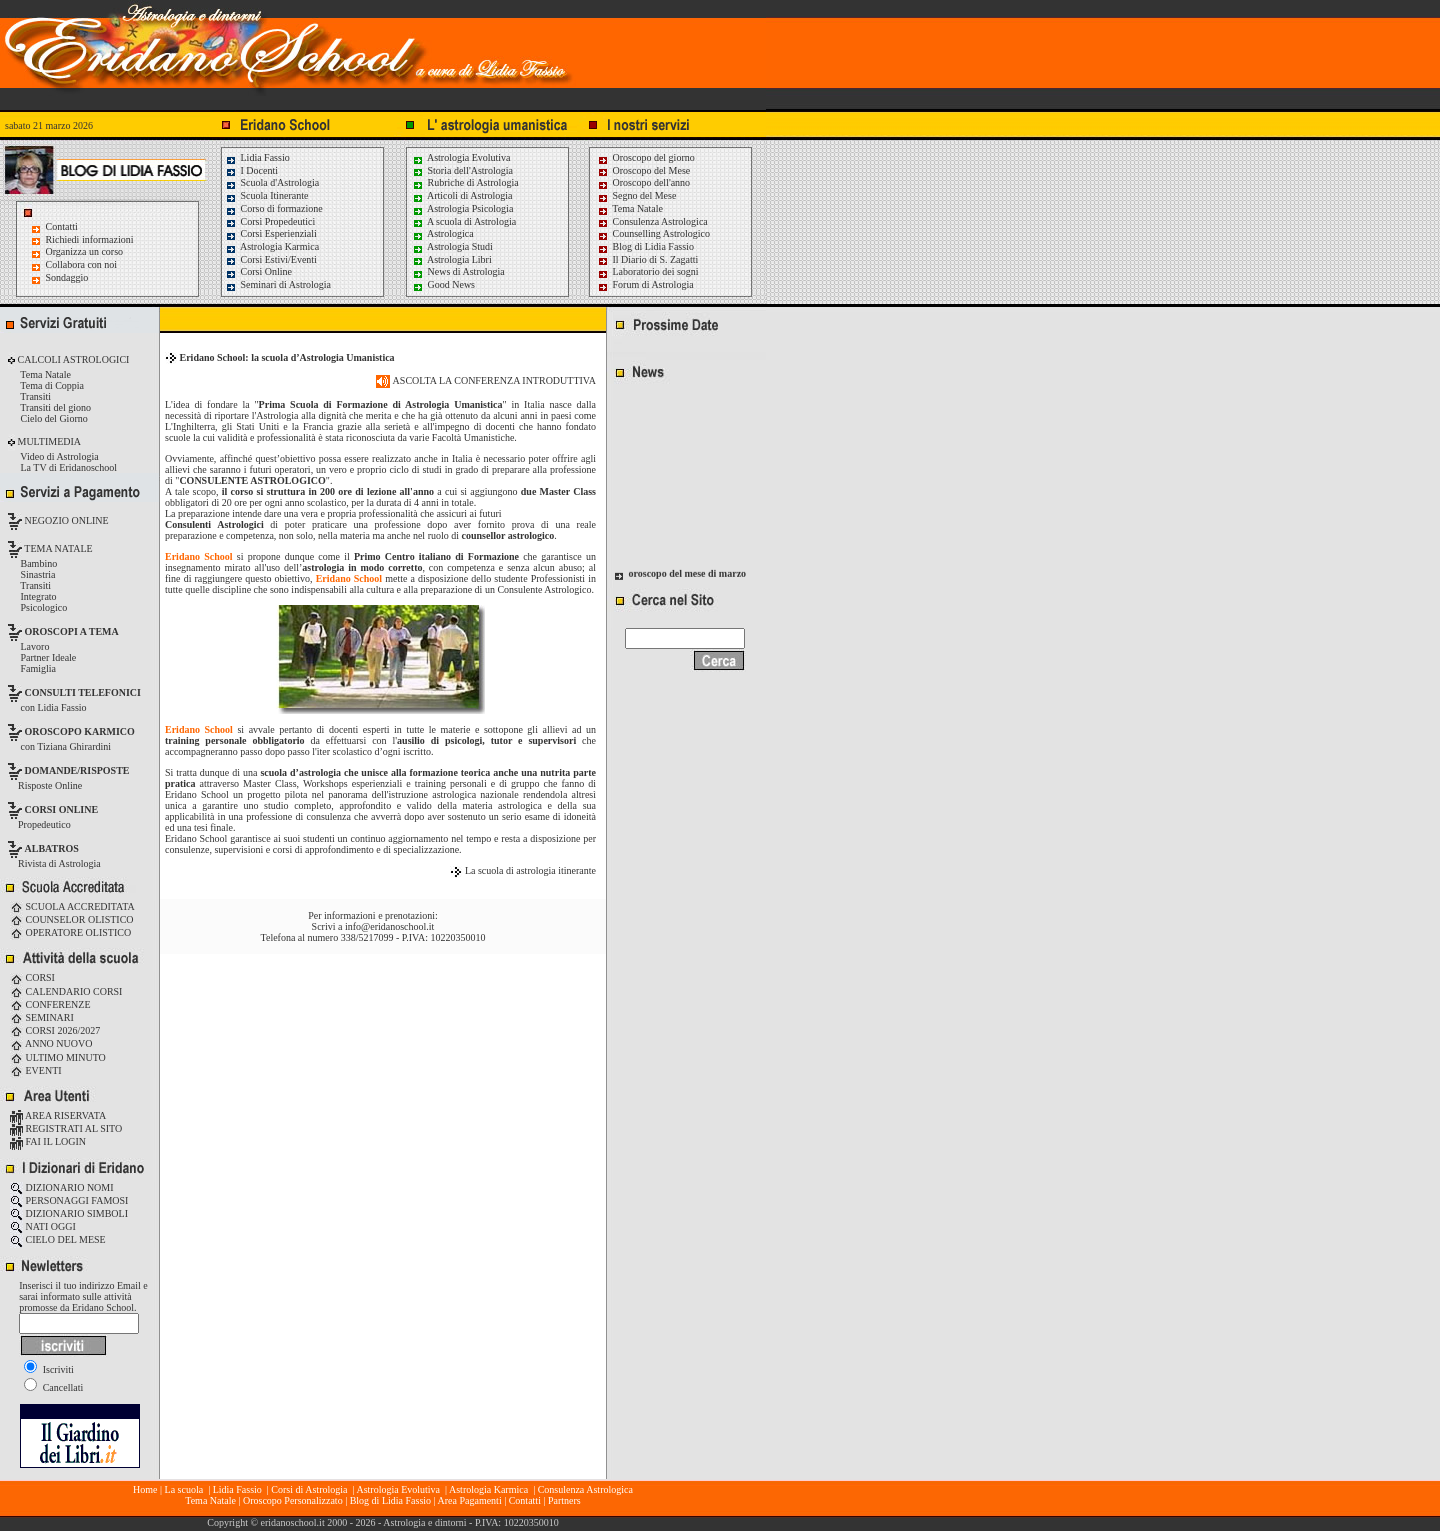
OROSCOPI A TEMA (72, 631)
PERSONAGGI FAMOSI (69, 1200)
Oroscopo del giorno (646, 157)
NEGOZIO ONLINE (65, 520)
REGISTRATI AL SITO (66, 1128)
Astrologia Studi (452, 246)
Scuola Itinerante (267, 195)
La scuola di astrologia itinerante (530, 870)
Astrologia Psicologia (462, 208)
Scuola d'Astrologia (272, 182)
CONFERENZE (50, 1004)
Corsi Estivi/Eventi (271, 259)
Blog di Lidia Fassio (645, 246)
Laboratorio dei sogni (648, 271)
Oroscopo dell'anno (652, 182)
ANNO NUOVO (51, 1043)
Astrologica (443, 233)
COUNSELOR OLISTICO (72, 919)
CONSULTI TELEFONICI (83, 692)
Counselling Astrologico (653, 233)
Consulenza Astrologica (652, 221)
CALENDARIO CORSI (66, 991)
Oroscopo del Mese (643, 170)
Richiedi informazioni (90, 239)
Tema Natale (630, 208)
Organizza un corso (85, 251)
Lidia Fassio (257, 157)
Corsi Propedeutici (270, 221)
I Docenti (251, 170)
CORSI (32, 977)
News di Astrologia (458, 271)
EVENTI (36, 1070)
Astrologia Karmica (272, 246)
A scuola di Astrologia (464, 221)
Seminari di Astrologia (278, 284)
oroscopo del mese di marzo (688, 575)
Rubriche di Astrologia (465, 182)
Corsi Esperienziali (271, 233)
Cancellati (53, 1387)
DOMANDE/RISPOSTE (77, 770)
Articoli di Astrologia (462, 195)
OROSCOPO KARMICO (80, 731)
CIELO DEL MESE (58, 1239)
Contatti (62, 226)
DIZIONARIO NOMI (62, 1187)
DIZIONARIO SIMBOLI (69, 1213)
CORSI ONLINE (62, 809)
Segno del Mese (636, 195)
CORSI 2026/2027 (55, 1030)
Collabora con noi (82, 264)
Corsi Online (258, 271)
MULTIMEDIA (48, 441)
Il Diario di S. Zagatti (647, 259)
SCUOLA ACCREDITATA (72, 906)
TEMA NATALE (57, 548)
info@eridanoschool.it (389, 926)
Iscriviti (49, 1369)
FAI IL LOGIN (48, 1141)
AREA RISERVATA (58, 1115)
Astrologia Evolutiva (461, 157)
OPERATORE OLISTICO (70, 932)
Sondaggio (67, 277)
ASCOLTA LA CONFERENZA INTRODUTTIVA (485, 380)
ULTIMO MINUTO (58, 1057)
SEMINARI (42, 1017)
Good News (443, 284)
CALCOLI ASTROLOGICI (72, 359)
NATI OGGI (43, 1226)
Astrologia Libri (452, 259)
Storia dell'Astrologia (462, 170)
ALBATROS (52, 848)
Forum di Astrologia (645, 284)
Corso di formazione (274, 208)
